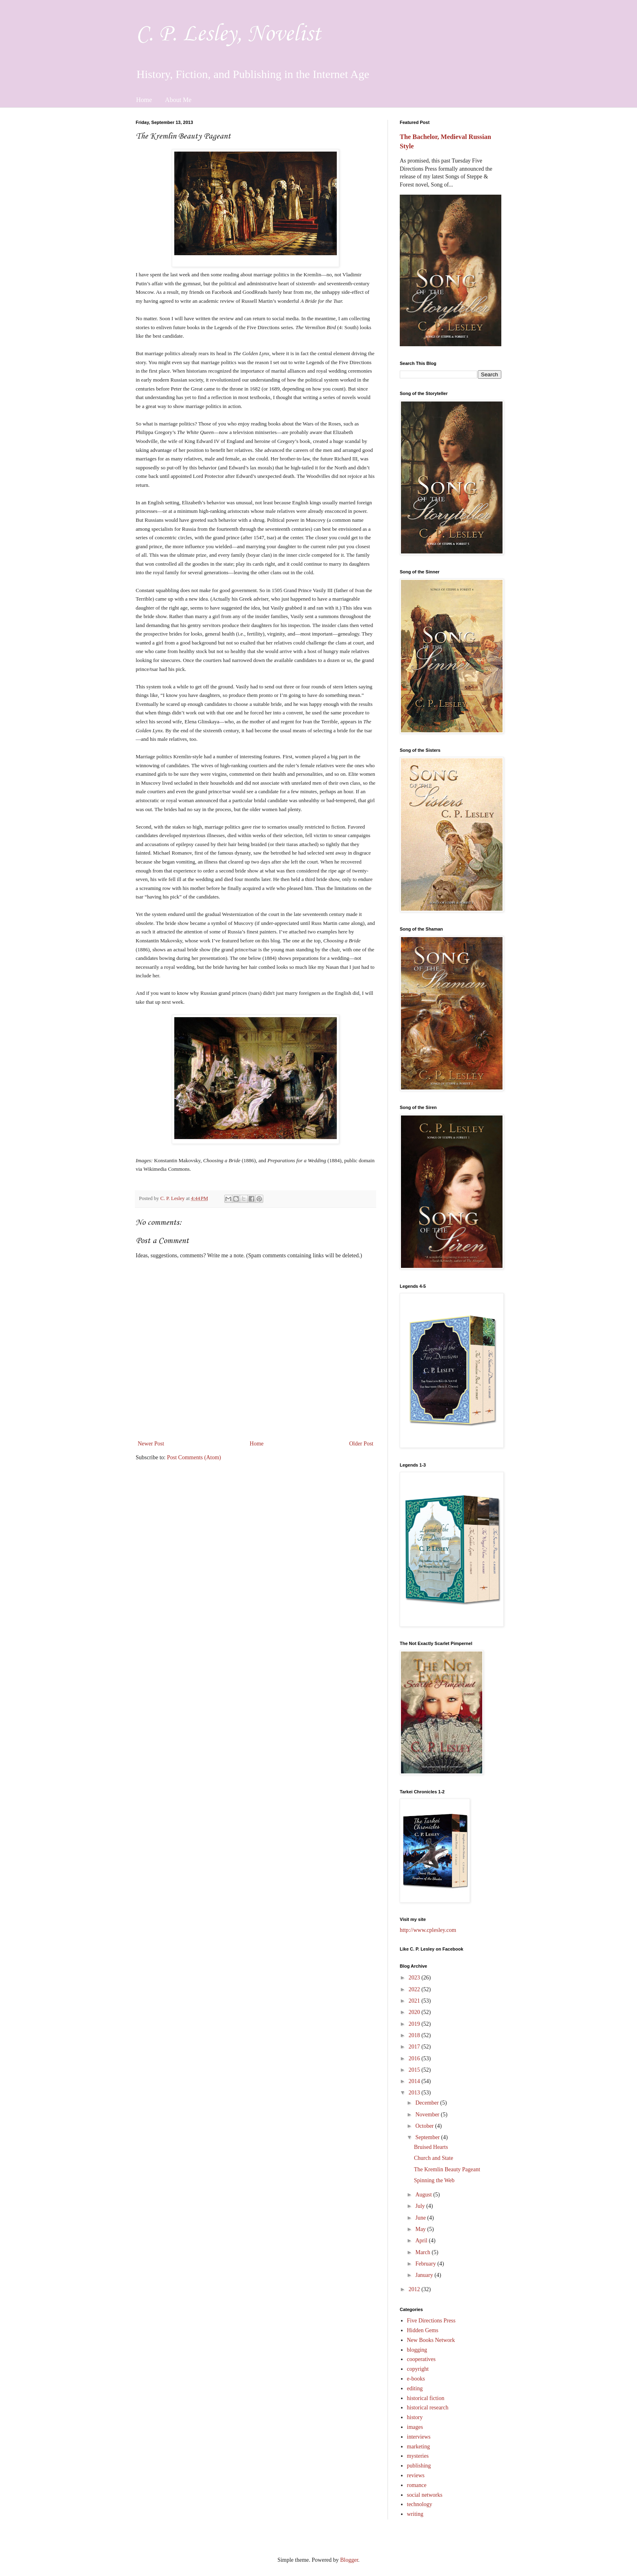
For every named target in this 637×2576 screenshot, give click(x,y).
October (425, 2126)
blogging (417, 2350)
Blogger (349, 2560)
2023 (415, 1978)
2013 (415, 2093)
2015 (415, 2070)
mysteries (418, 2456)
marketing (418, 2447)
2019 (415, 2024)
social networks (424, 2495)
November (428, 2115)
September (428, 2137)
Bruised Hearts (431, 2147)
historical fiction (425, 2398)
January (424, 2275)
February (426, 2264)
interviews (419, 2437)
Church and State (433, 2158)
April (422, 2240)
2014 (415, 2081)
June (421, 2218)
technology (419, 2504)
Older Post (361, 1444)
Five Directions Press (431, 2321)
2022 (415, 1989)
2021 (415, 2001)
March (423, 2252)
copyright (418, 2369)
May (421, 2229)
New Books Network (431, 2340)
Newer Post (151, 1444)
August (424, 2195)
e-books (416, 2379)
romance (417, 2485)
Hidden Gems (422, 2330)
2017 (415, 2047)
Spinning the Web (434, 2180)
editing (415, 2388)
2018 (415, 2035)
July (420, 2206)
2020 (415, 2012)
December (427, 2103)
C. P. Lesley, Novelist (228, 34)
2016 (415, 2058)
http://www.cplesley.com (428, 1930)
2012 (415, 2289)
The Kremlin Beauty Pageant (447, 2169)
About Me (178, 99)
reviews (416, 2475)
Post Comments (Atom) (194, 1457)
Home (144, 99)
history (415, 2417)
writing (415, 2514)
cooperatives (421, 2359)
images (415, 2427)
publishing (419, 2466)
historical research (427, 2408)
